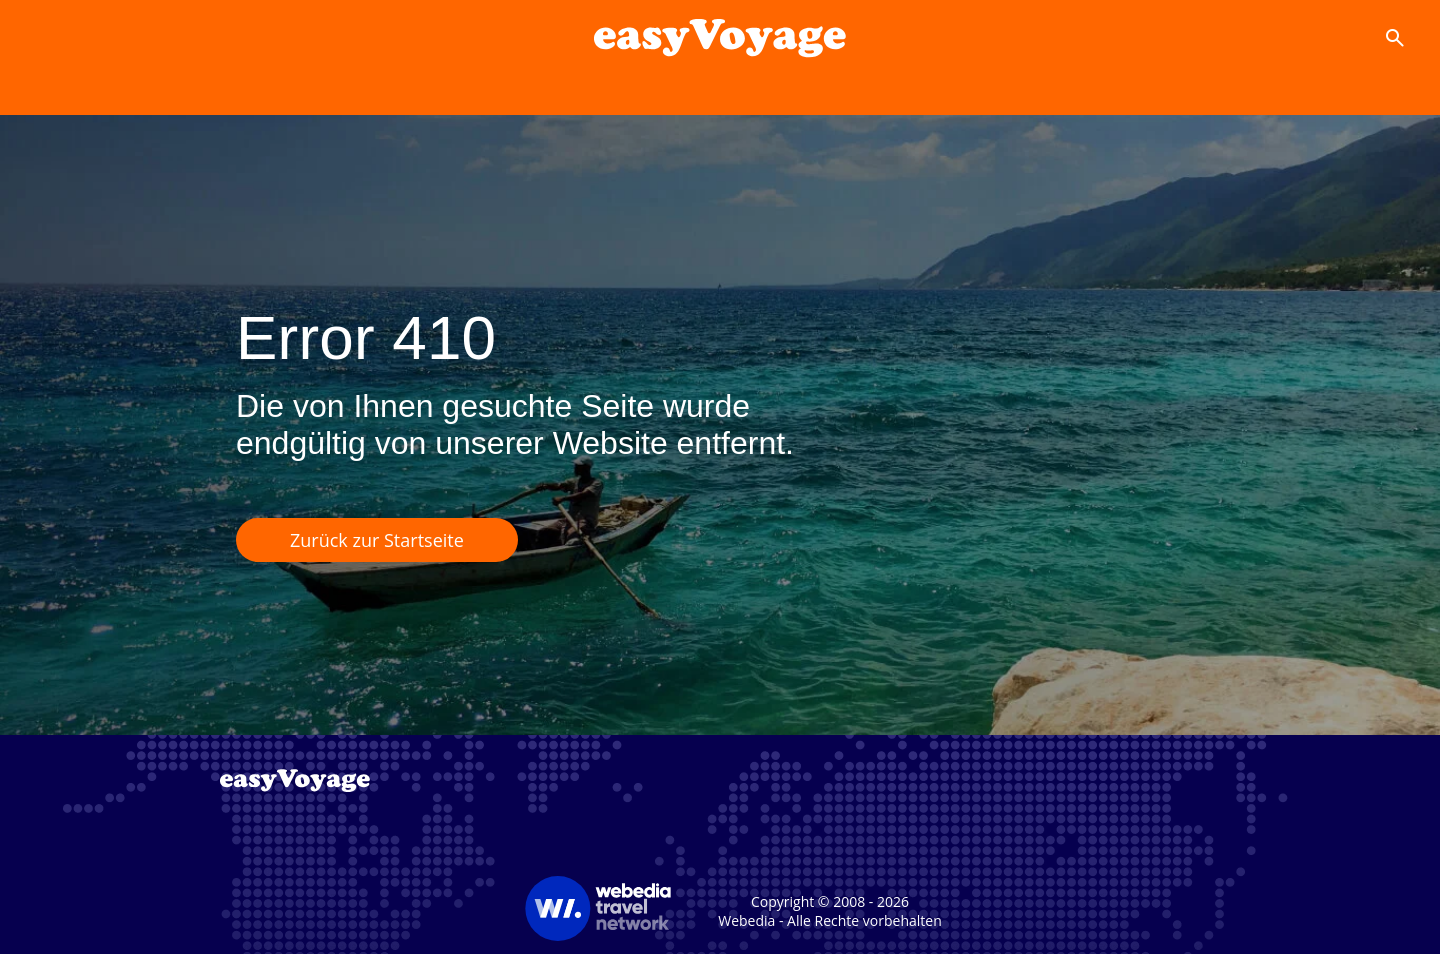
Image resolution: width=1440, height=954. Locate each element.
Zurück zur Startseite (377, 540)
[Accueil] (719, 38)
